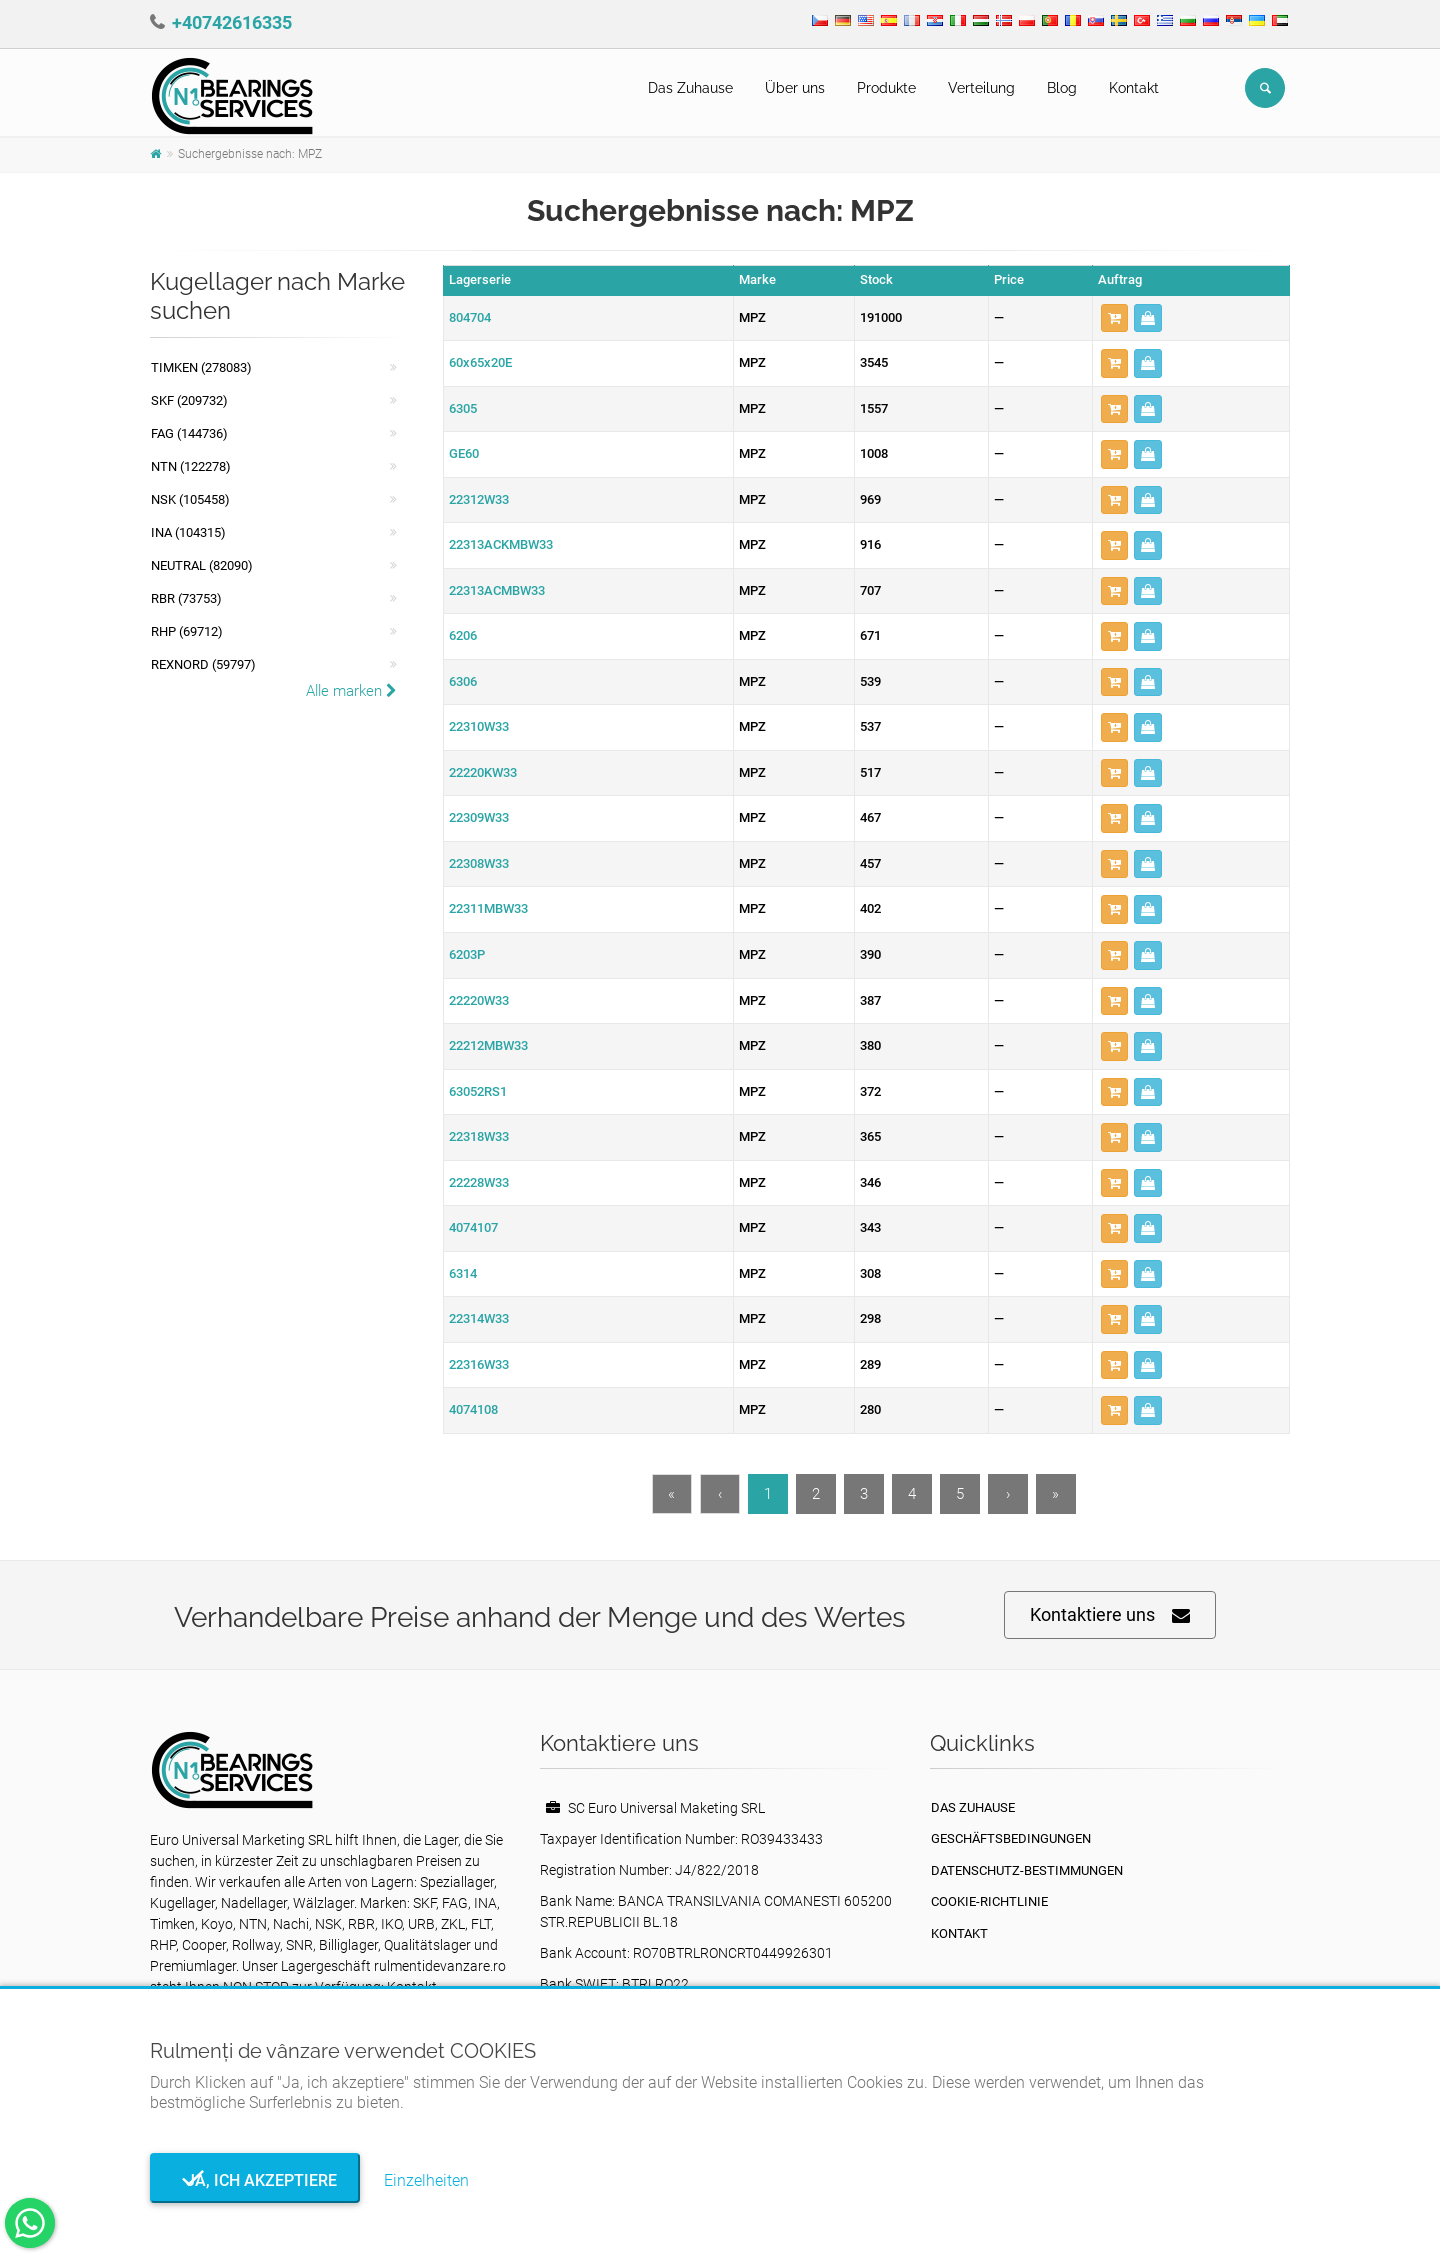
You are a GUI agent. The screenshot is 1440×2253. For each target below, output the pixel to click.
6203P (467, 954)
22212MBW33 (488, 1045)
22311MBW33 (488, 908)
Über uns (795, 88)
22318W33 (479, 1136)
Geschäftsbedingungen (1011, 1838)
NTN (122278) (191, 466)
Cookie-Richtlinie (989, 1901)
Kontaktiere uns (1110, 1615)
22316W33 (479, 1364)
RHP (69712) (187, 631)
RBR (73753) (186, 598)
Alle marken (351, 691)
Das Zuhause (690, 88)
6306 (463, 681)
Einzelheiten (426, 2180)
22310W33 (479, 726)
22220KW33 (483, 772)
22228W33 (479, 1182)
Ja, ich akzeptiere (255, 2180)
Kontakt (1134, 88)
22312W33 (479, 499)
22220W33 (479, 1000)
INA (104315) (188, 532)
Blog (1062, 88)
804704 (470, 317)
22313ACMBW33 (497, 590)
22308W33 (479, 863)
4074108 (473, 1409)
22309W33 (479, 817)
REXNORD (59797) (203, 664)
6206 (463, 635)
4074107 (473, 1227)
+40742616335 (232, 22)
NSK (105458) (190, 499)
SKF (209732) (189, 400)
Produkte (886, 88)
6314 (463, 1273)
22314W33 (479, 1318)
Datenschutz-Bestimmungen (1027, 1870)
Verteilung (981, 88)
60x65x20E (480, 362)
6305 (463, 408)
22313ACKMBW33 (501, 544)
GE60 (464, 453)
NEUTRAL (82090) (202, 565)
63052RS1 (478, 1091)
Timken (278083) (201, 367)
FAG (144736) (189, 433)
